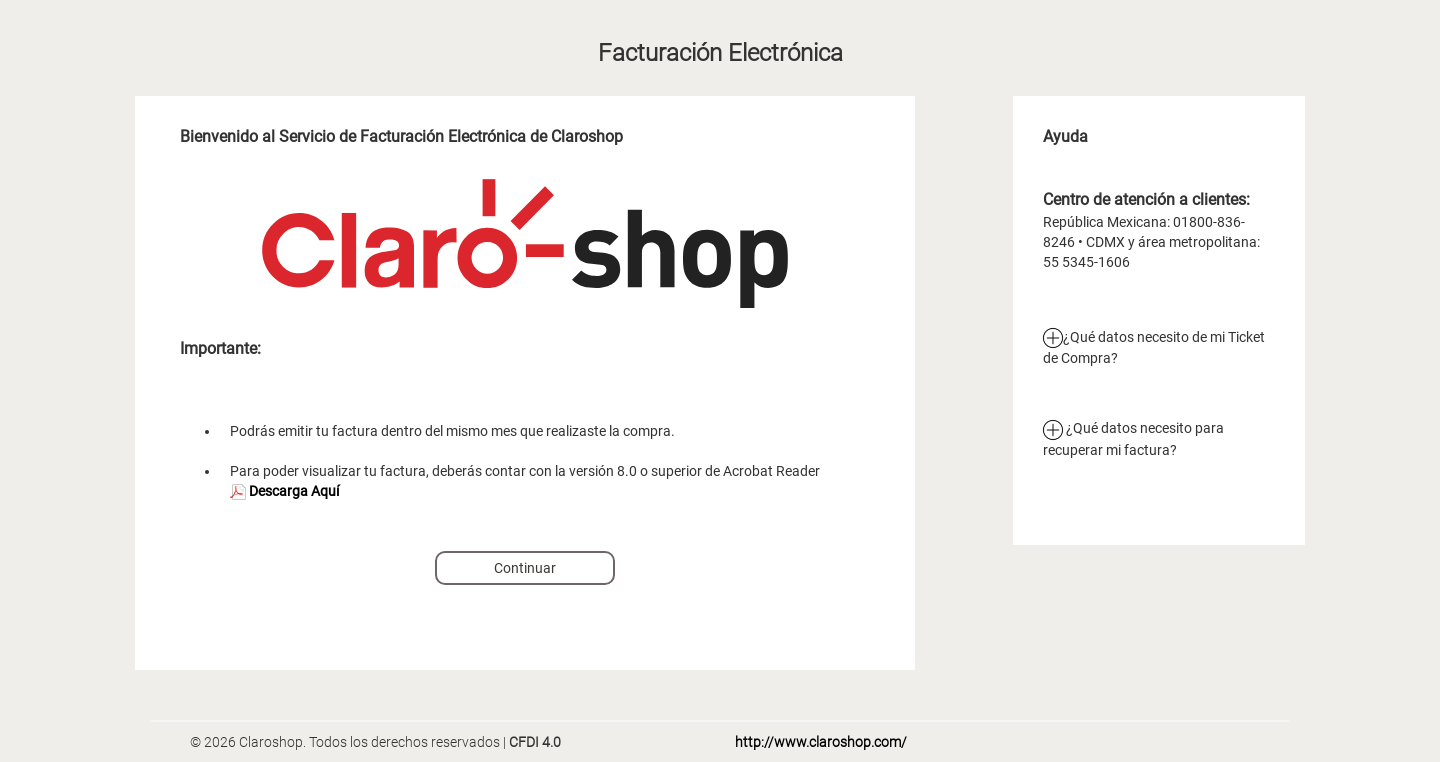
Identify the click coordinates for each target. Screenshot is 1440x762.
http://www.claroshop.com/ (821, 742)
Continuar (525, 568)
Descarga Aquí (284, 491)
